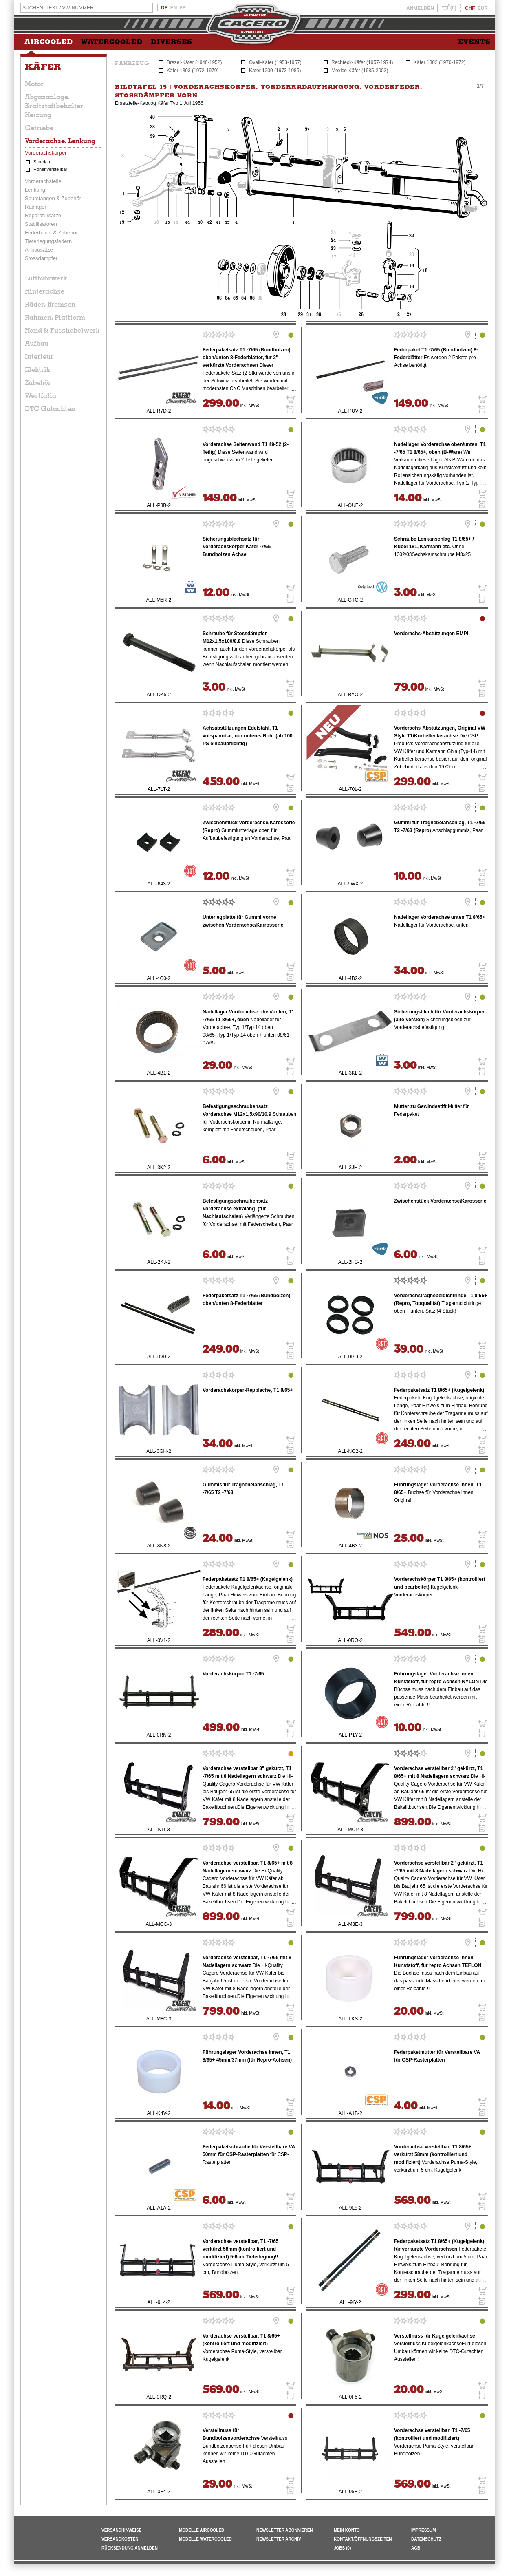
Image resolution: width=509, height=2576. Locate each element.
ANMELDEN (420, 8)
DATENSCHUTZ (426, 2539)
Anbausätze (39, 250)
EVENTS (474, 42)
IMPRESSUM (423, 2530)
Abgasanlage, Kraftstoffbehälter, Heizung (55, 105)
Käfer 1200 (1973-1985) (275, 70)
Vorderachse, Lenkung (60, 140)
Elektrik (37, 369)
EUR (483, 8)
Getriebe (39, 127)
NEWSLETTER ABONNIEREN (284, 2530)
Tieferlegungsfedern (48, 241)
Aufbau (36, 343)
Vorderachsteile (43, 181)
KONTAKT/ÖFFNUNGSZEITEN (363, 2539)
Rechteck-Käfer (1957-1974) (362, 62)
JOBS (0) (342, 2548)
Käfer (43, 67)
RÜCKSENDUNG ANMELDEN (129, 2548)
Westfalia (40, 395)
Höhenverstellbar (50, 169)
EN (173, 8)
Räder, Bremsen (50, 304)
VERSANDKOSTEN (120, 2539)
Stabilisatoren (41, 224)
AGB (415, 2548)
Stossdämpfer (41, 258)
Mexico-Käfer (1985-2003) (359, 70)
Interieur (39, 356)
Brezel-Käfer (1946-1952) (194, 62)
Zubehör (38, 382)
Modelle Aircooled (201, 2530)
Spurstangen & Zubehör (53, 198)
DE (164, 8)
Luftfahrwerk (46, 278)
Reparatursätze (43, 215)
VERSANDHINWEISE (121, 2530)
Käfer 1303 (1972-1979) (192, 70)
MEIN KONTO (347, 2530)
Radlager (35, 207)
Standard (42, 161)
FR (182, 8)
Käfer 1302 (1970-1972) (439, 62)
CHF (470, 8)
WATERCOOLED (112, 42)
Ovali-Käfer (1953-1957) (275, 62)
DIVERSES (171, 42)
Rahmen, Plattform (55, 317)
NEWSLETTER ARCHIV (278, 2539)
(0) (453, 8)
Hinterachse (44, 291)
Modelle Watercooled (205, 2539)
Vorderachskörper (46, 153)
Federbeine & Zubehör (51, 233)
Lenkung (35, 190)
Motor (34, 83)
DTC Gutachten (50, 408)
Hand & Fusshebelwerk (62, 330)
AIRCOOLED (48, 42)
